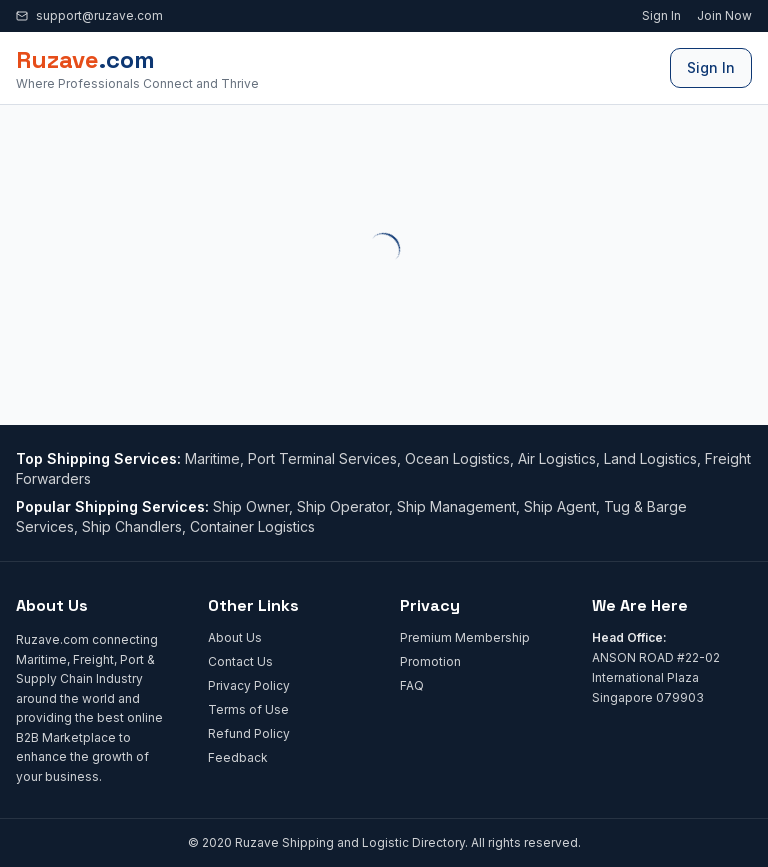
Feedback (238, 757)
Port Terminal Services (322, 458)
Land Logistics (650, 458)
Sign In (661, 15)
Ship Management (456, 506)
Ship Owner (251, 506)
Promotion (430, 661)
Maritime (212, 458)
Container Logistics (252, 526)
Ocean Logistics (457, 458)
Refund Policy (249, 733)
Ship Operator (343, 506)
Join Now (724, 15)
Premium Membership (465, 637)
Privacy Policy (249, 685)
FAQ (412, 685)
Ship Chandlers (132, 526)
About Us (235, 637)
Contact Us (240, 661)
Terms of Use (248, 709)
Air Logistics (557, 458)
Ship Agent (560, 506)
